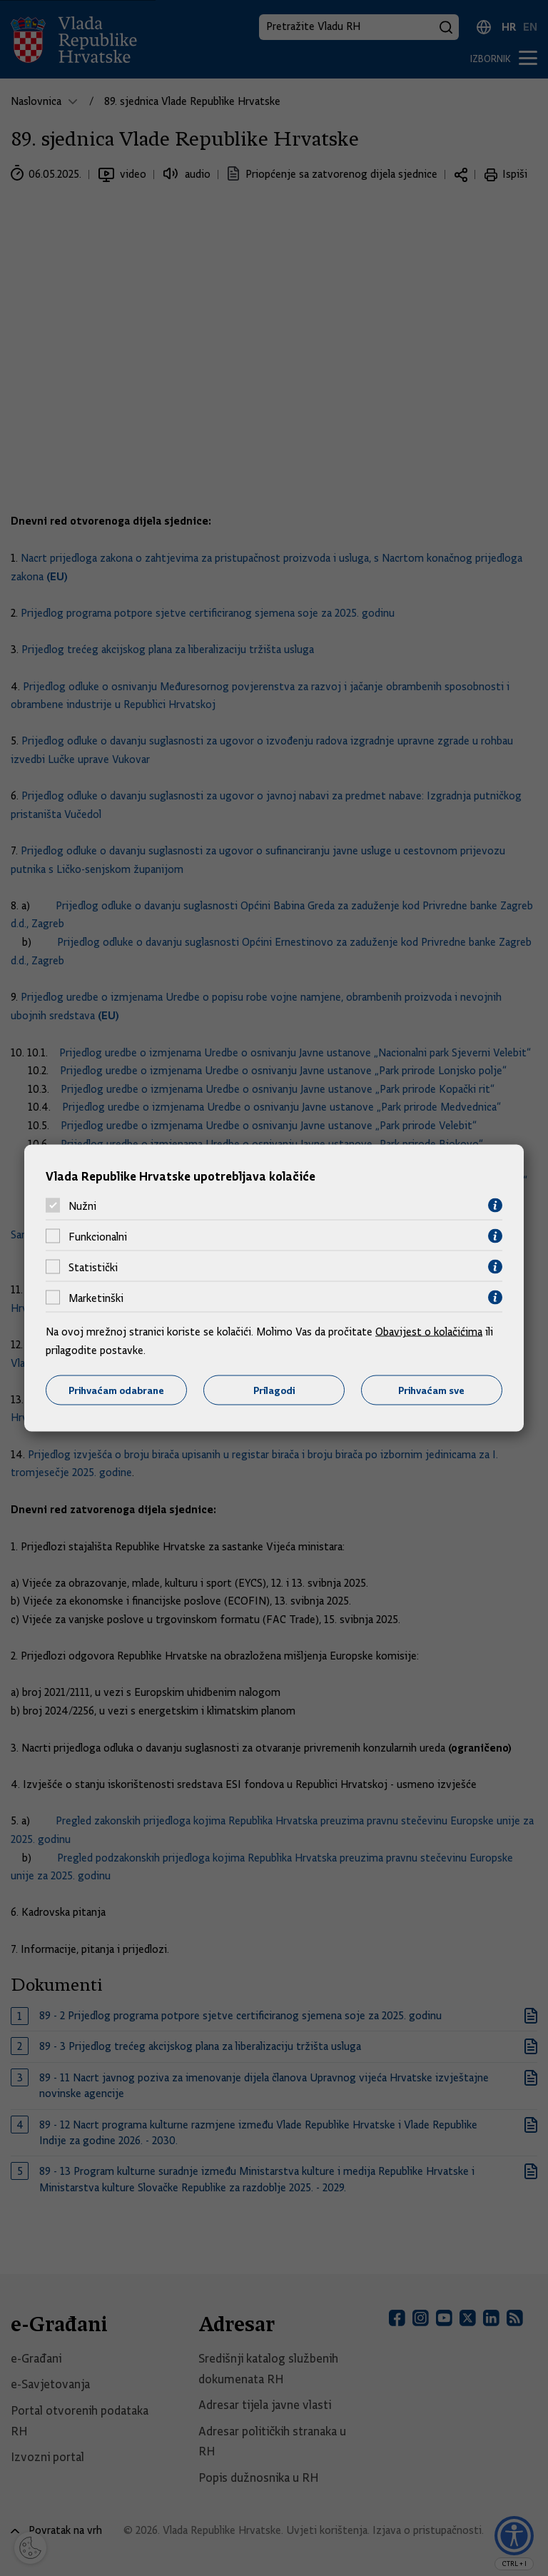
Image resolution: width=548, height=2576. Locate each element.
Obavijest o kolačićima (428, 1331)
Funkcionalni (97, 1236)
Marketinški (95, 1297)
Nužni (82, 1205)
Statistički (93, 1267)
